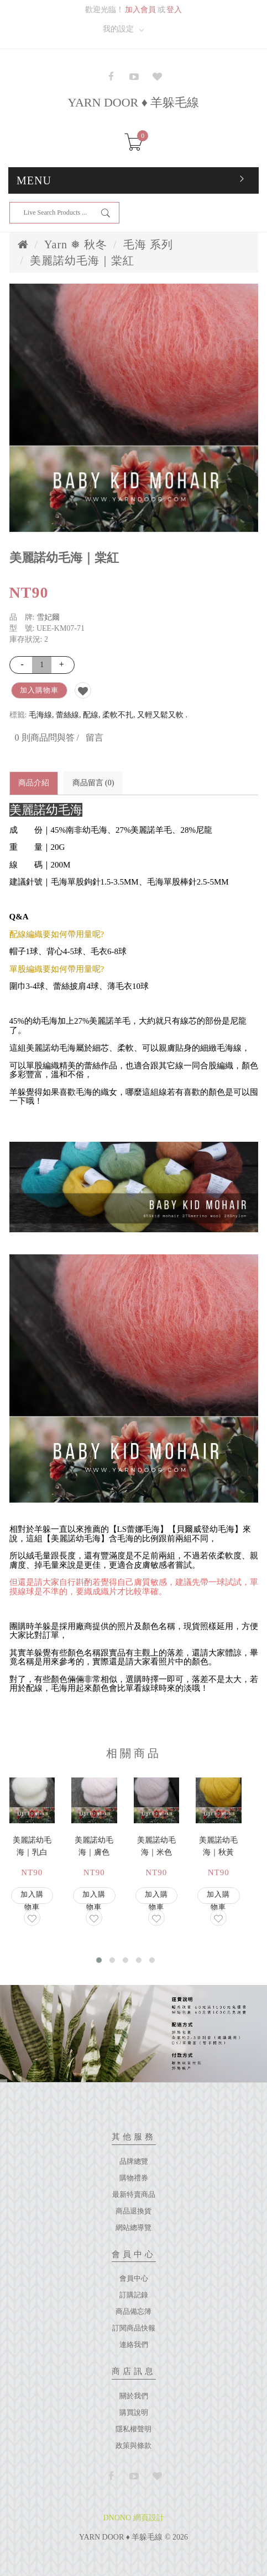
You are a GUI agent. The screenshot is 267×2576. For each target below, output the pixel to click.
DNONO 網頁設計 (133, 2518)
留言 (94, 737)
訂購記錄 (133, 2295)
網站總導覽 (133, 2227)
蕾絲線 (67, 715)
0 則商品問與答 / (47, 737)
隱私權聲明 (133, 2429)
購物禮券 (133, 2178)
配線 (90, 715)
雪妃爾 (48, 617)
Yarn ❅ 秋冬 (75, 244)
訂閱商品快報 (133, 2328)
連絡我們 (133, 2344)
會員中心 (133, 2278)
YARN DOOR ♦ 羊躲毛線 (134, 102)
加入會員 (140, 10)
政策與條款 (133, 2445)
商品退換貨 (133, 2211)
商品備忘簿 (133, 2311)
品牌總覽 (133, 2161)
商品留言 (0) (93, 783)
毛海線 (40, 715)
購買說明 (133, 2412)
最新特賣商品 (133, 2194)
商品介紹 (33, 783)
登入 (174, 10)
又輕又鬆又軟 (160, 715)
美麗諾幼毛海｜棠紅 (82, 260)
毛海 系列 (148, 244)
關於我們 (133, 2396)
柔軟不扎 (117, 715)
